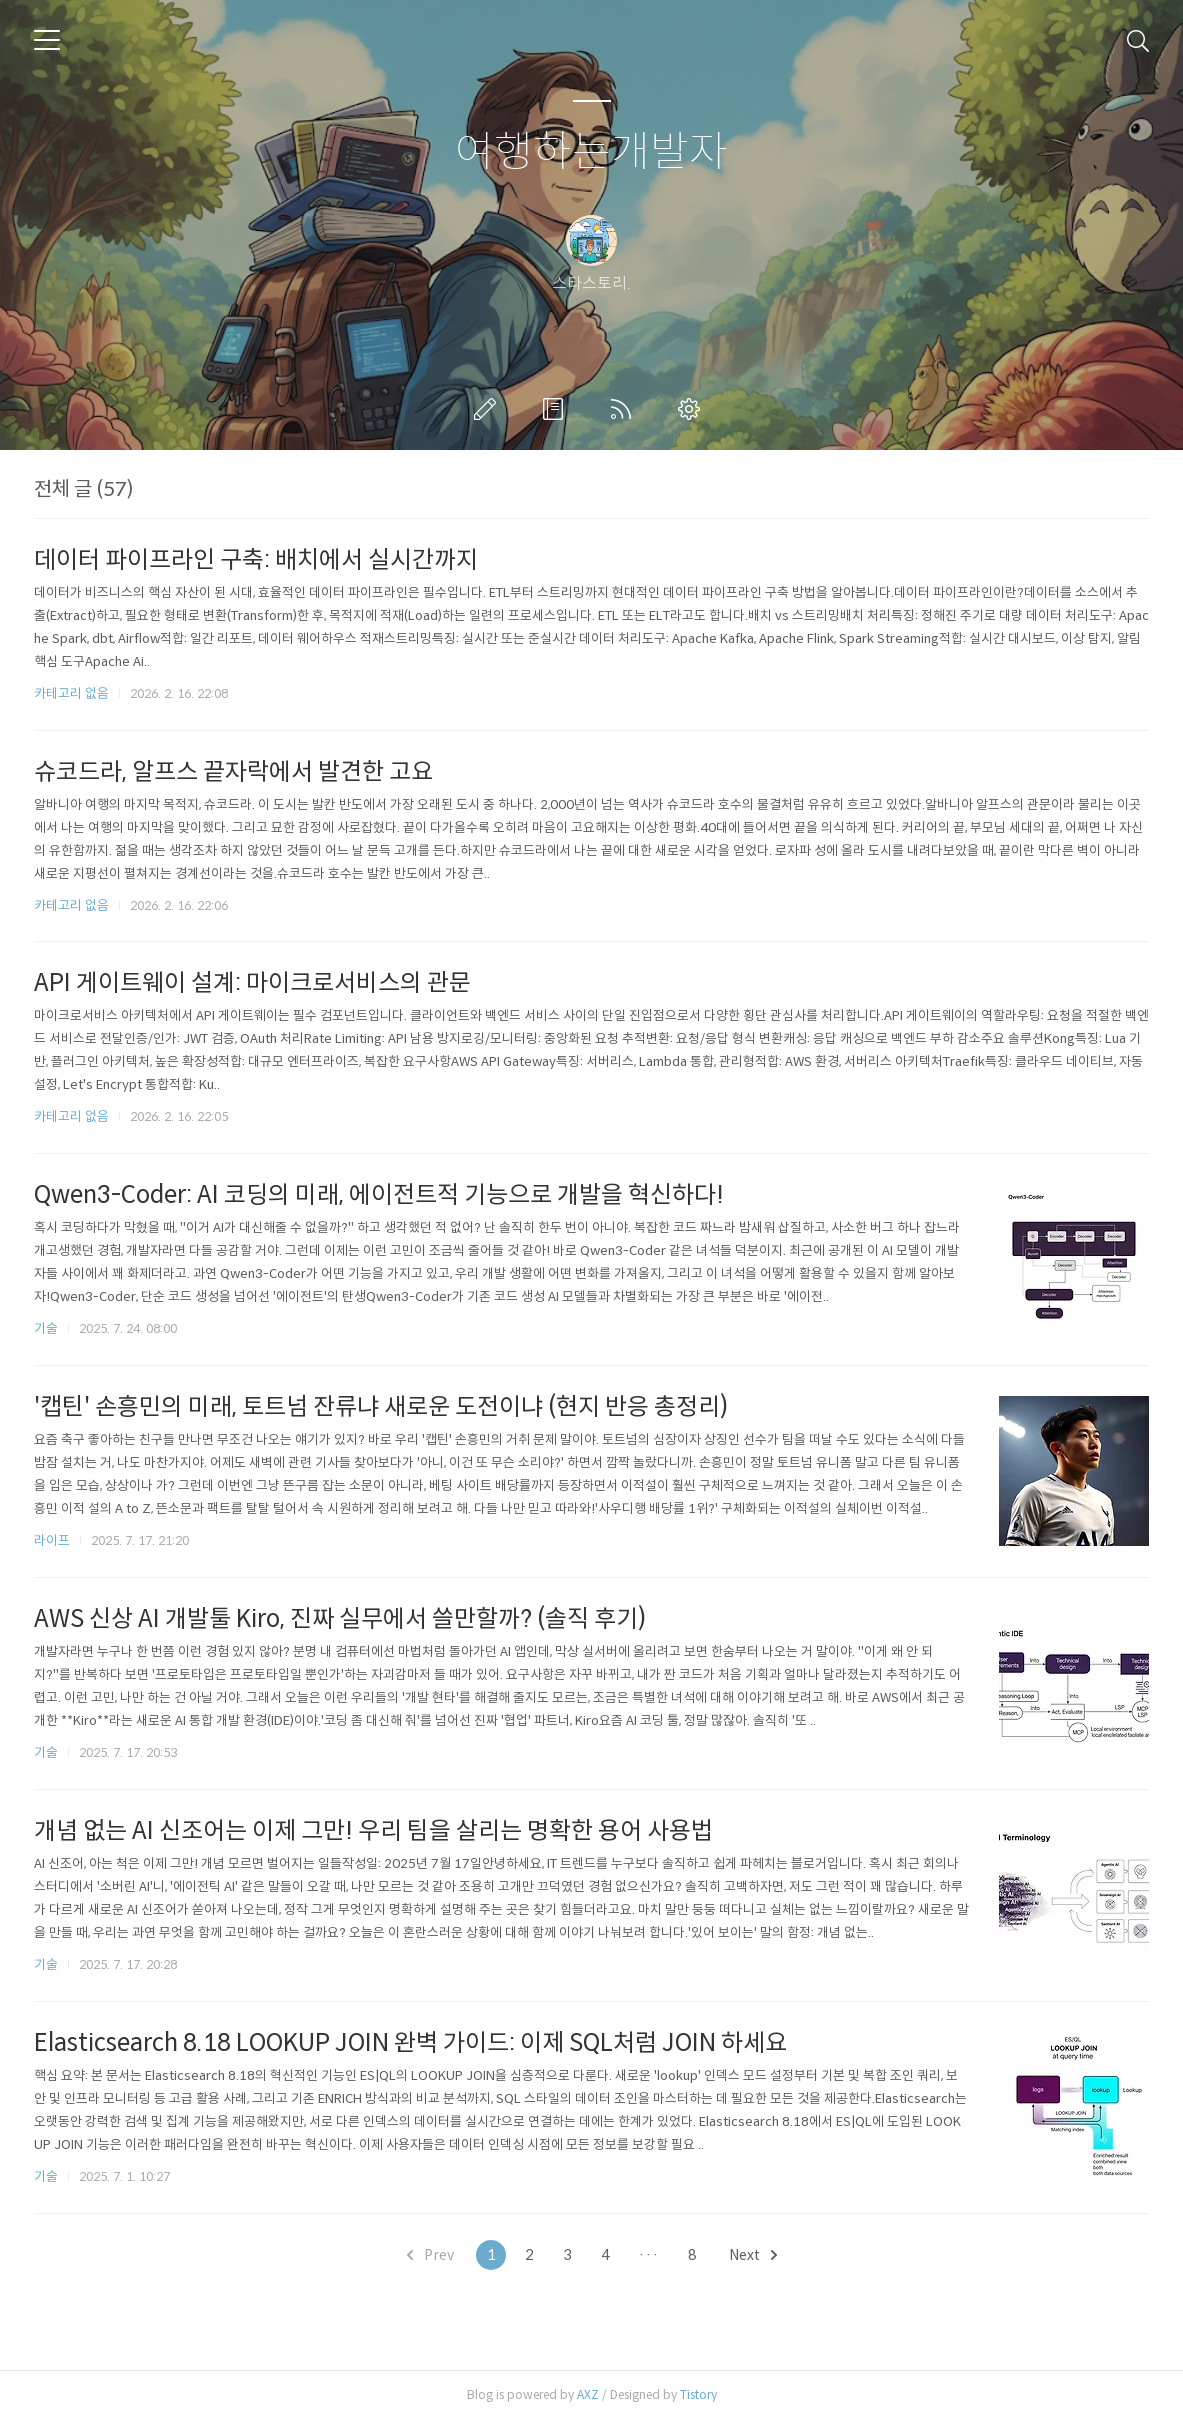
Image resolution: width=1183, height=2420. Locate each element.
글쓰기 (489, 409)
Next (753, 2255)
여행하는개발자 (591, 152)
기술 (46, 1328)
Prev (430, 2255)
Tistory (698, 2394)
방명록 (557, 409)
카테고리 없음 (71, 693)
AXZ (588, 2394)
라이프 (52, 1540)
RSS (625, 409)
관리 (693, 409)
